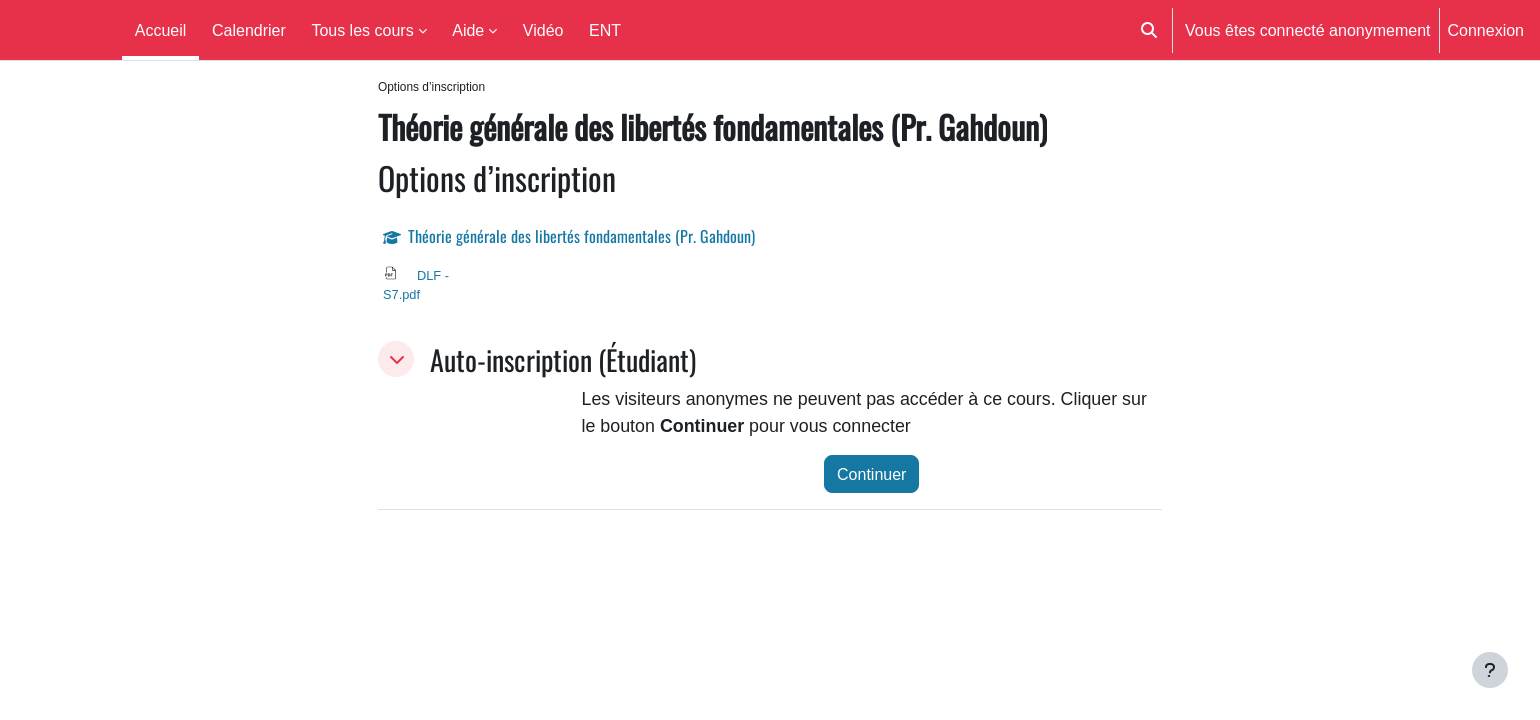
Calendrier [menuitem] (249, 30)
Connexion (1486, 30)
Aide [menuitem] (468, 30)
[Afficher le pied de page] (1490, 670)
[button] (1149, 30)
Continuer (871, 479)
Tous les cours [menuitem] (362, 30)
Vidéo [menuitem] (543, 30)
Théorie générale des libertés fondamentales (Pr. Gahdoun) (581, 237)
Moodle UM (57, 30)
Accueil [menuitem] (161, 30)
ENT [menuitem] (605, 30)
